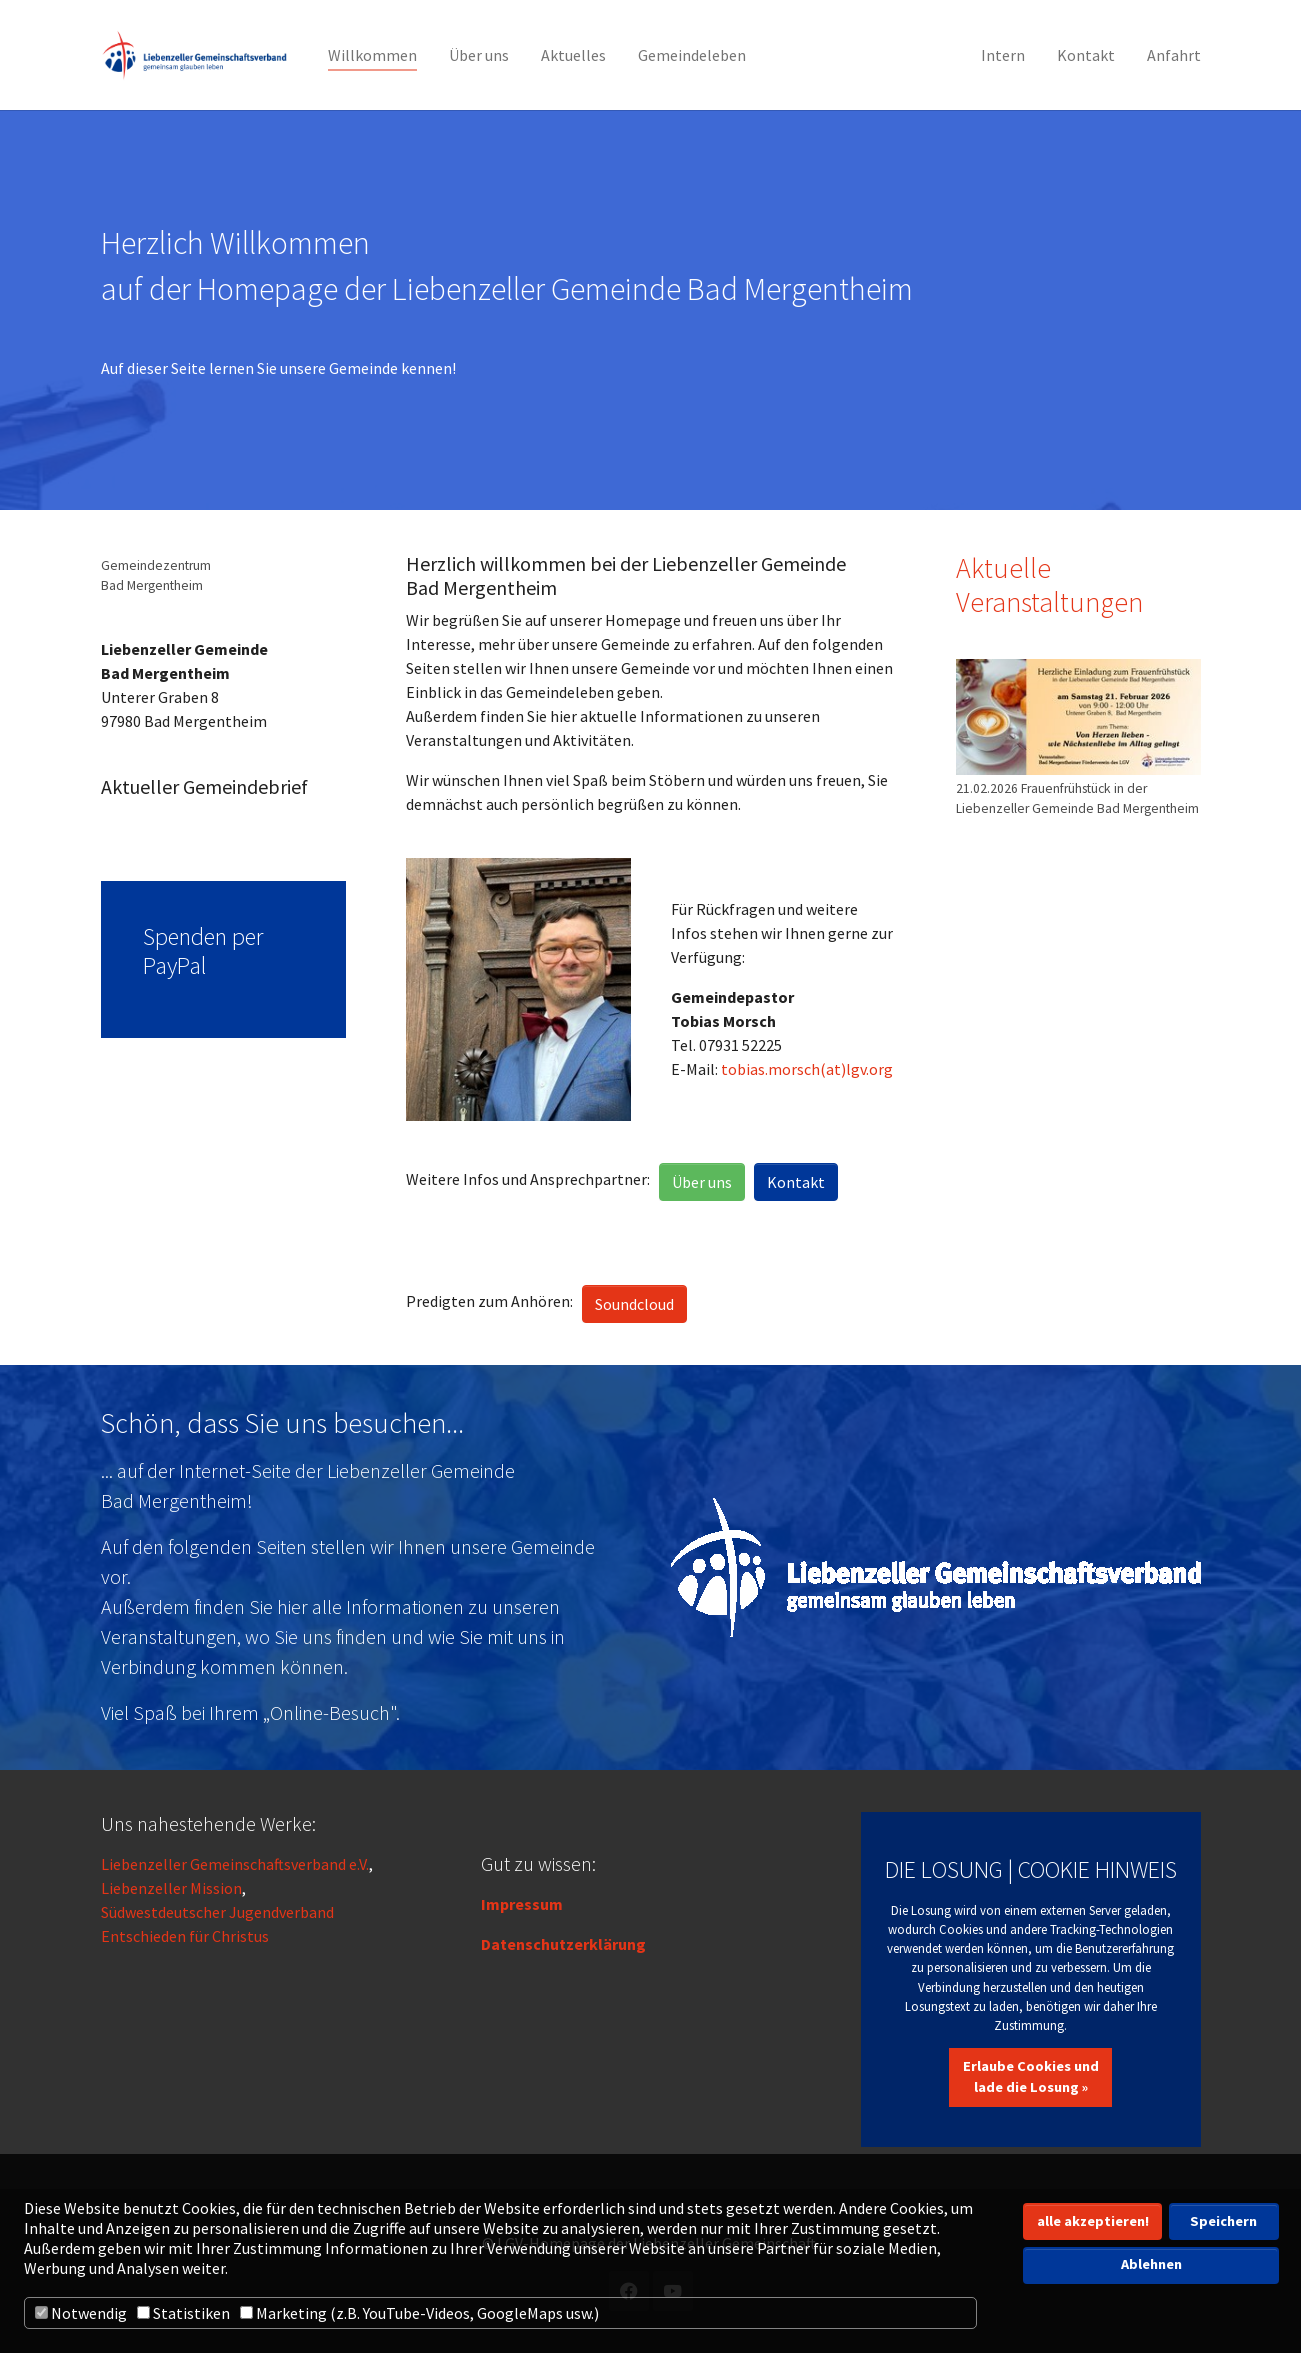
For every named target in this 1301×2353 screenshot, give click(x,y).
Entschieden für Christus (185, 1936)
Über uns (702, 1182)
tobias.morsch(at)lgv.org (807, 1069)
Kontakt (796, 1182)
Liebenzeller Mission (171, 1888)
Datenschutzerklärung (563, 1944)
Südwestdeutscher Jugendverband (217, 1912)
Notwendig (81, 2313)
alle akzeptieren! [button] (1093, 2221)
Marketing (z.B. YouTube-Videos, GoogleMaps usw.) (419, 2313)
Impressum (522, 1904)
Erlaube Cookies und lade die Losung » (1031, 2077)
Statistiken (183, 2313)
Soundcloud (634, 1304)
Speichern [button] (1223, 2221)
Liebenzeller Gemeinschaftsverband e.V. (235, 1864)
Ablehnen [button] (1151, 2264)
